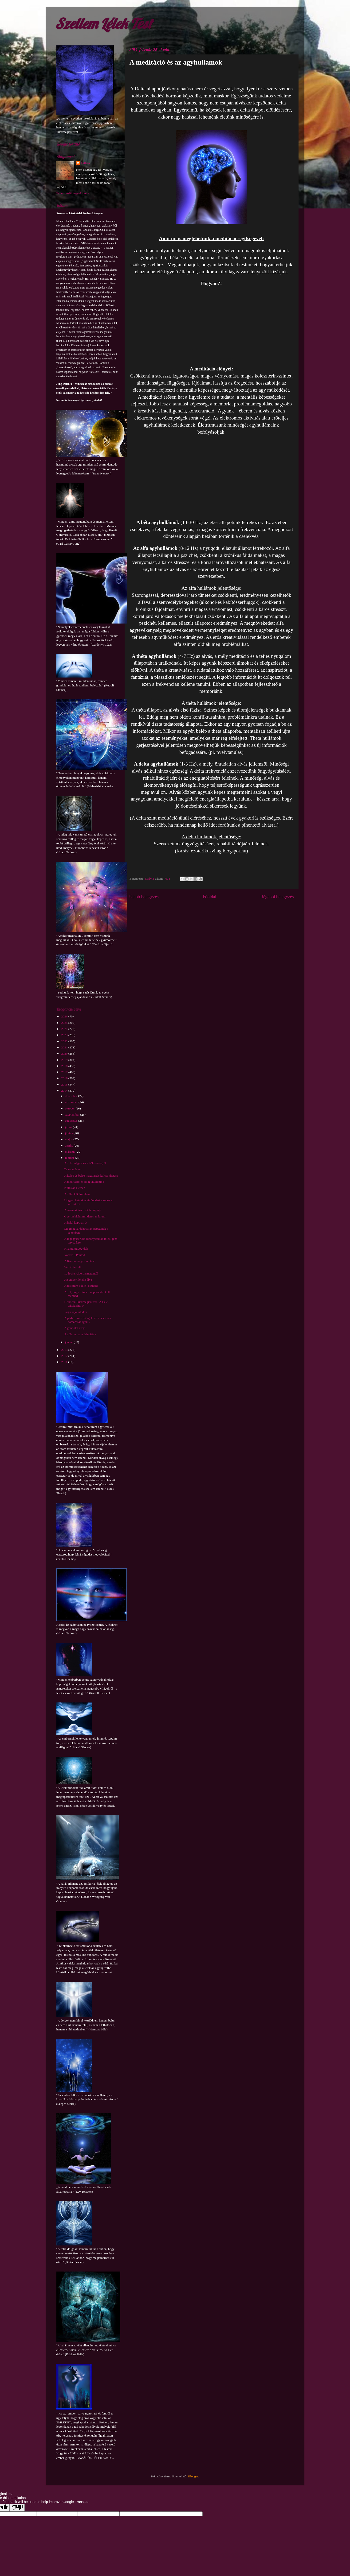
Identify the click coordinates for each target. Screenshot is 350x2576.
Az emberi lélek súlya (78, 1279)
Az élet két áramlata (77, 1194)
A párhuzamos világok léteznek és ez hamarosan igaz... (87, 1320)
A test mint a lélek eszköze (81, 1285)
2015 (64, 1084)
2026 (64, 1016)
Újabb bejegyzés (144, 896)
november (72, 1102)
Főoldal (209, 896)
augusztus (72, 1120)
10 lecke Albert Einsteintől (81, 1273)
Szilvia (85, 163)
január (69, 1342)
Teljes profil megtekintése (72, 193)
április (69, 1145)
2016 (64, 1078)
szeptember (72, 1114)
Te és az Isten (72, 1169)
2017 (64, 1072)
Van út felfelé (72, 1267)
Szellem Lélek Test (103, 23)
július (69, 1127)
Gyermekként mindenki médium (84, 1216)
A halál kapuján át (75, 1222)
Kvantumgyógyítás (76, 1248)
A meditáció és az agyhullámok (84, 1181)
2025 (64, 1022)
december (71, 1096)
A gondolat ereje (74, 1328)
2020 (64, 1053)
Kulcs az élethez (74, 1188)
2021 (64, 1047)
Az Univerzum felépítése (80, 1334)
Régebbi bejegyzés (277, 896)
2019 (64, 1060)
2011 (64, 1362)
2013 (64, 1350)
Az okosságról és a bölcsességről (85, 1163)
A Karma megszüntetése (79, 1261)
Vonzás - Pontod (74, 1255)
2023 (64, 1035)
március (70, 1151)
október (70, 1108)
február (70, 1157)
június (69, 1133)
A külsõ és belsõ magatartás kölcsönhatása (91, 1175)
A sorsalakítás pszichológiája (82, 1210)
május (69, 1139)
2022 (64, 1041)
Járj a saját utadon (75, 1312)
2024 (64, 1029)
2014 (64, 1090)
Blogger (193, 2476)
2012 (64, 1356)
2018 (64, 1066)
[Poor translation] (17, 2507)
